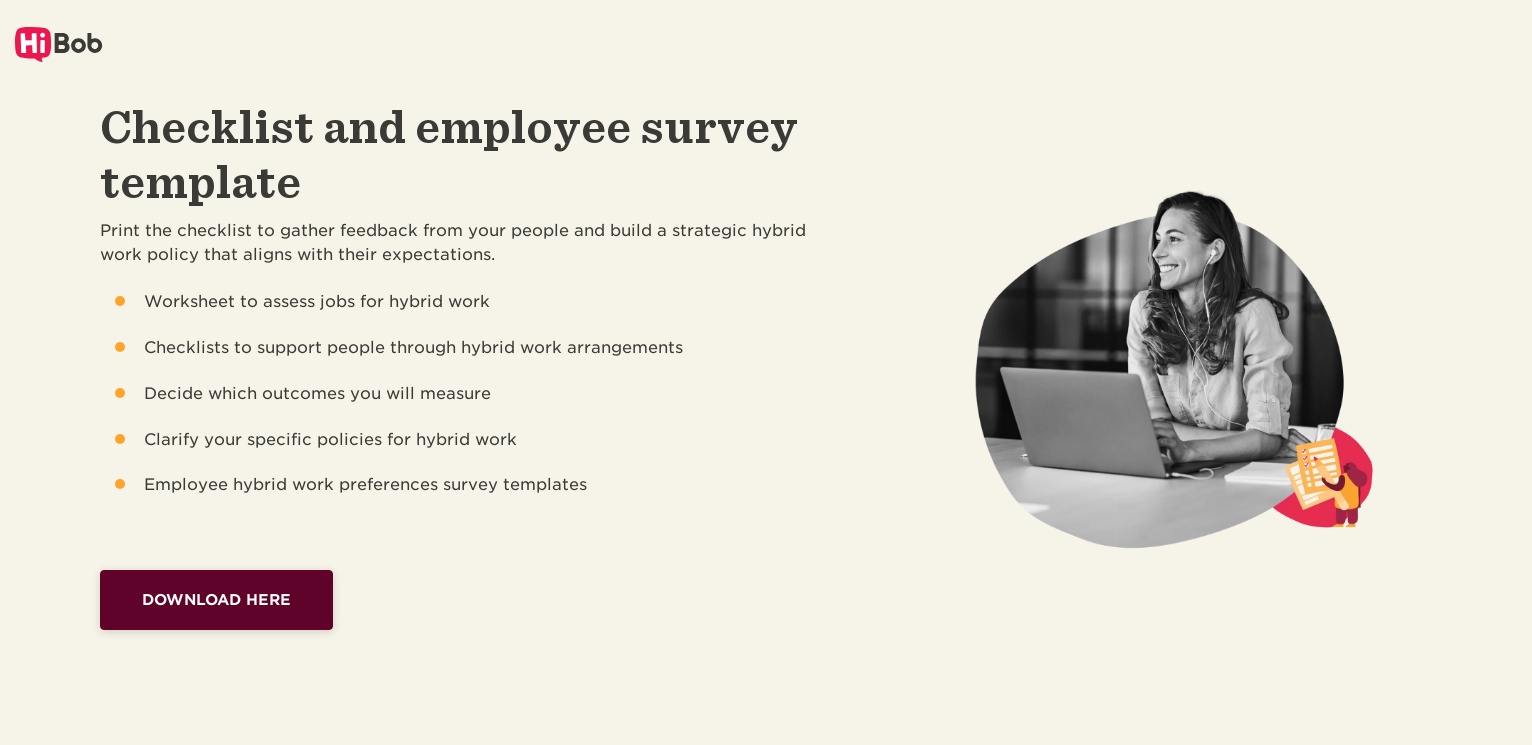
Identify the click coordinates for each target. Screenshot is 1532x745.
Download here (216, 600)
